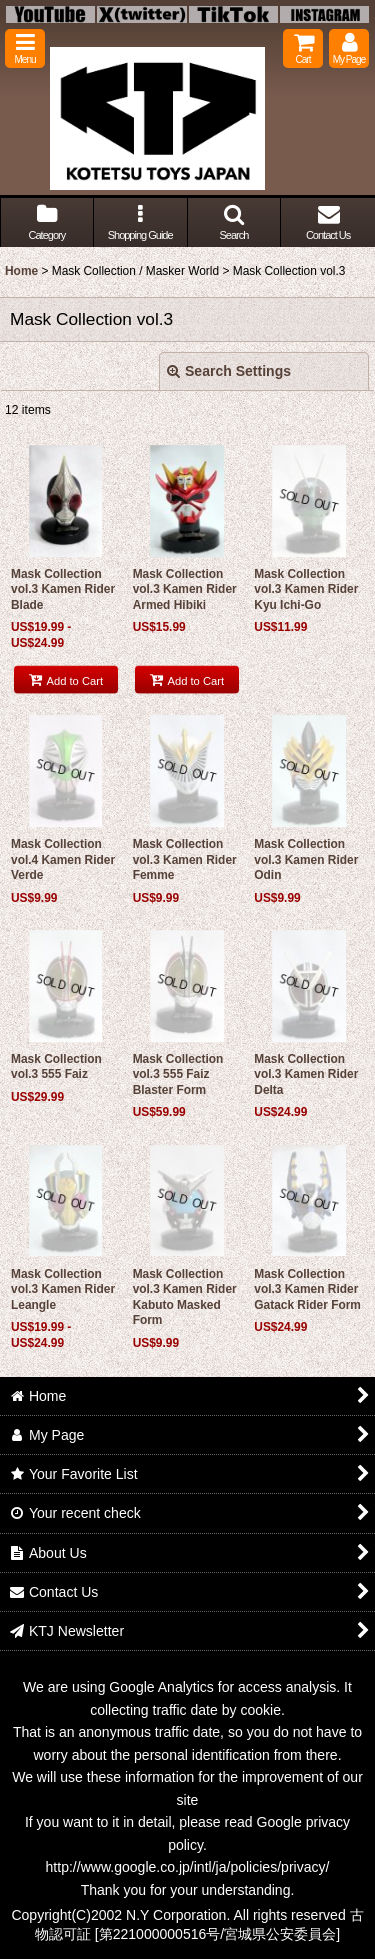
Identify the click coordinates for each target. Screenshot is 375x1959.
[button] (25, 48)
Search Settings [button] (229, 371)
